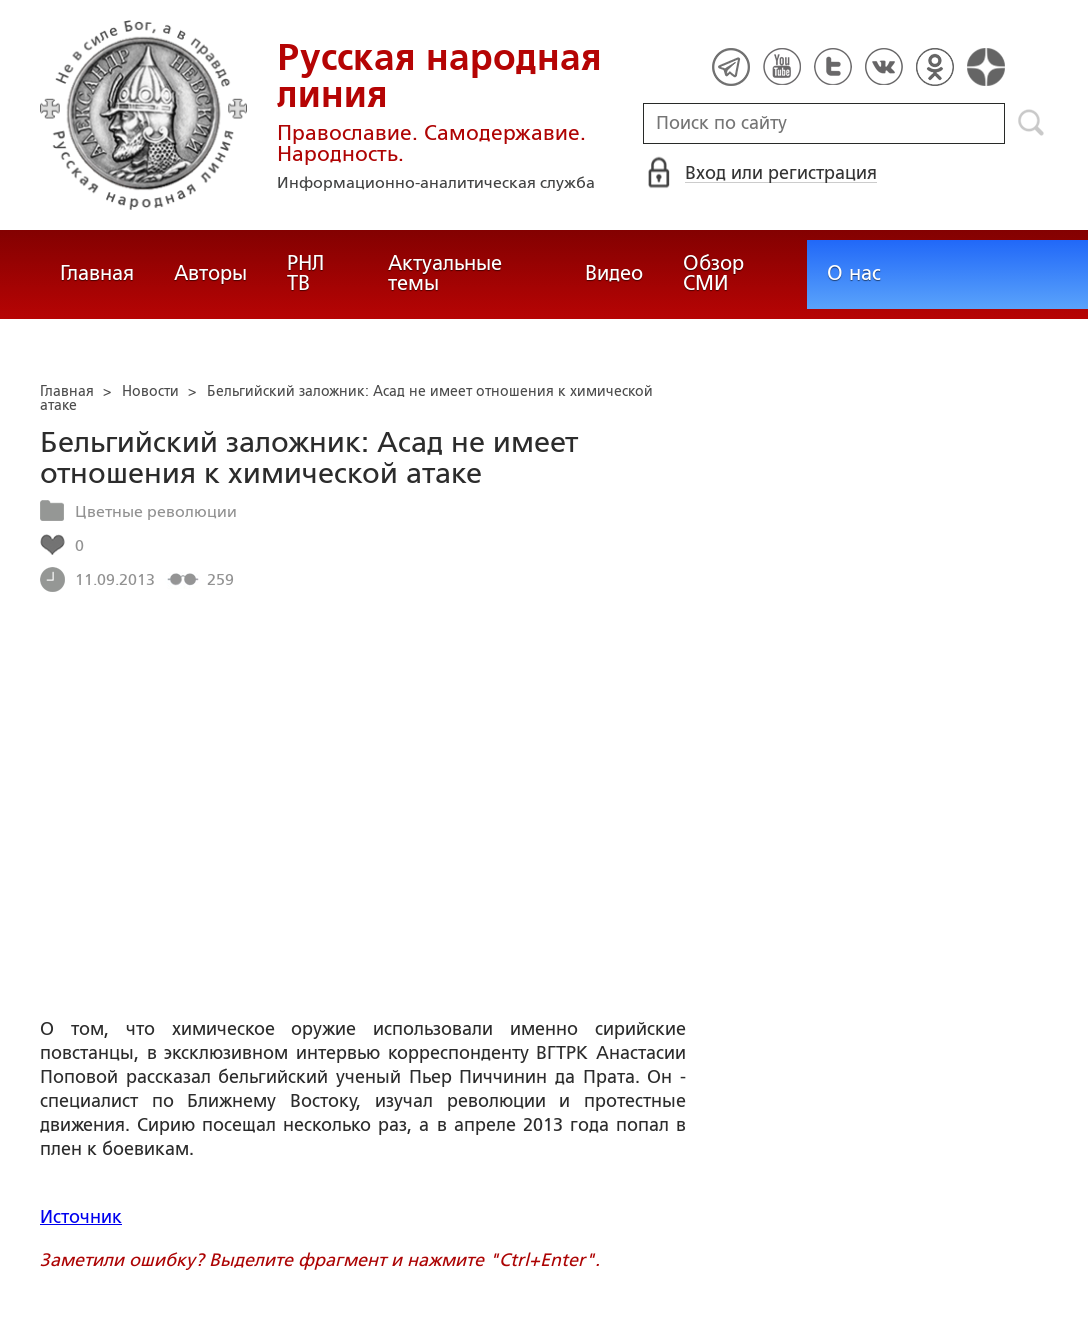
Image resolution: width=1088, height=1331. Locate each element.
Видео (614, 273)
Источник (81, 1217)
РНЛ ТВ (305, 273)
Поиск (1031, 123)
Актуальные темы (445, 273)
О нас (854, 273)
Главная (97, 273)
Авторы (210, 273)
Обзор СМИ (713, 273)
